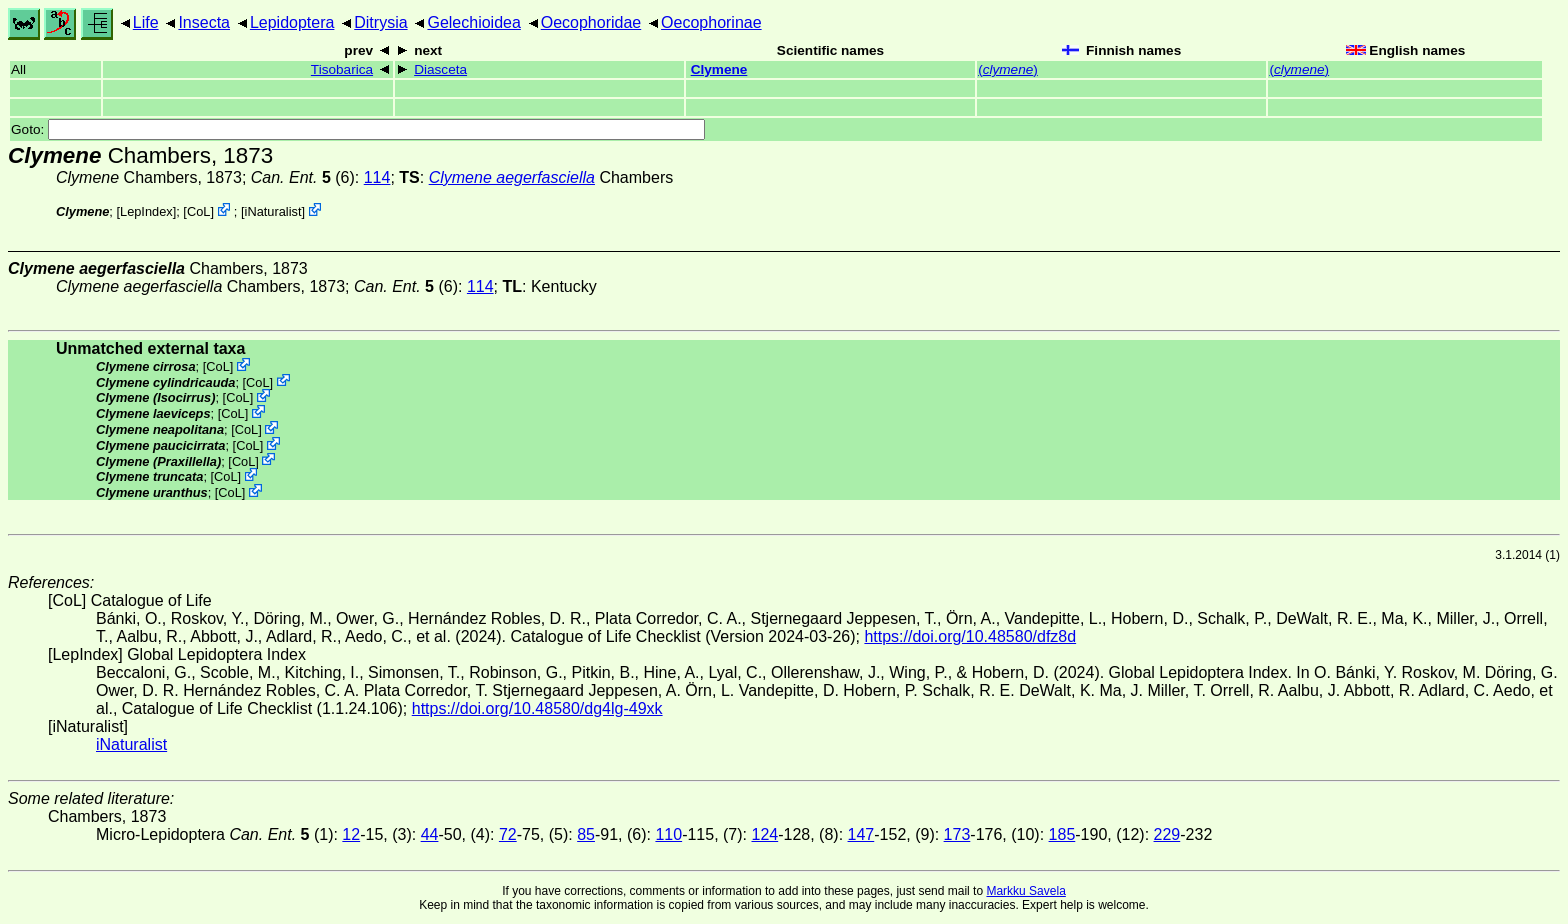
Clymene (719, 69)
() (1008, 69)
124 (764, 834)
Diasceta (440, 69)
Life (146, 22)
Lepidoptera (292, 22)
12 (351, 834)
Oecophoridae (591, 22)
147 (861, 834)
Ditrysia (380, 22)
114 (377, 177)
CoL (198, 211)
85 (586, 834)
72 (508, 834)
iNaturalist (273, 211)
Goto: (358, 129)
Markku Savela (1025, 891)
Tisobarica (342, 69)
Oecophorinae (711, 22)
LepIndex (146, 211)
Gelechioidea (473, 22)
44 (430, 834)
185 (1062, 834)
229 (1167, 834)
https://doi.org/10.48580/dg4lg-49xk (537, 708)
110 (668, 834)
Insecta (204, 22)
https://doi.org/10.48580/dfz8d (970, 636)
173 (957, 834)
